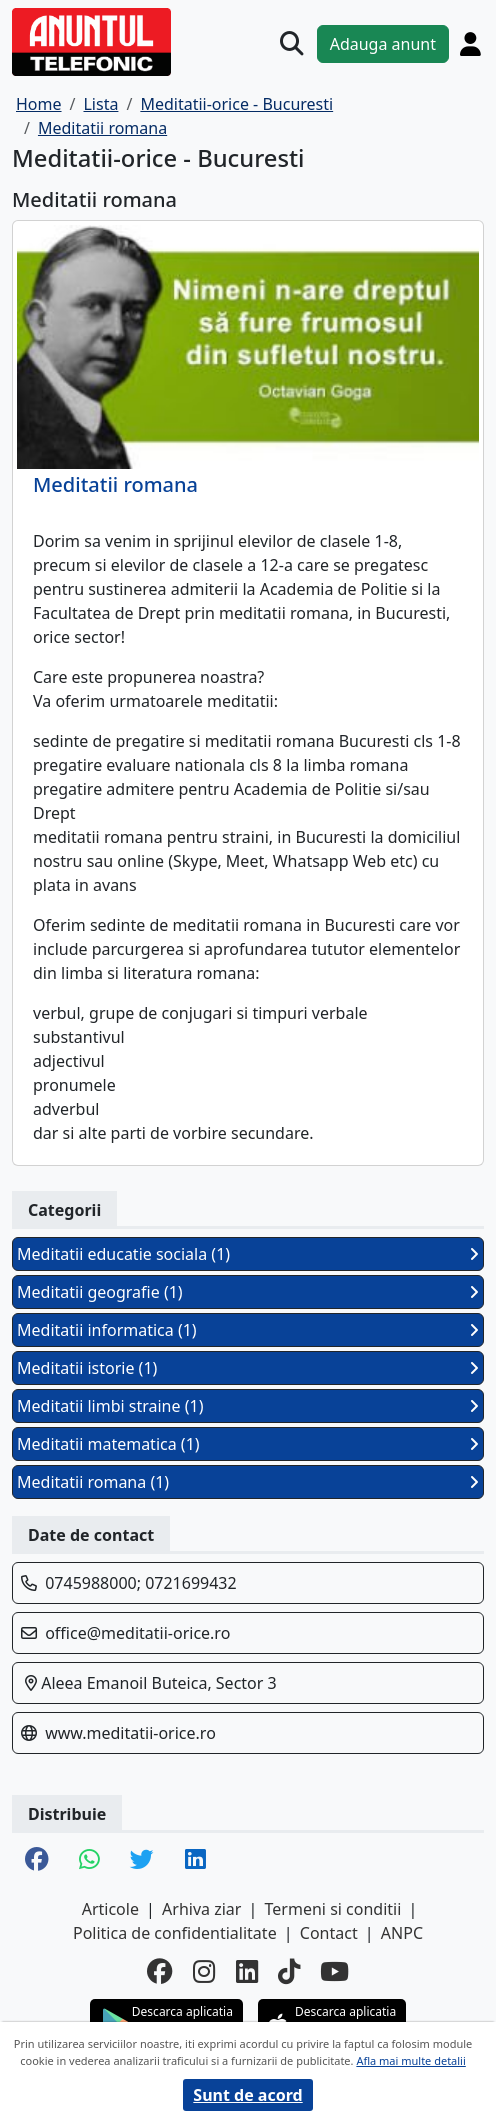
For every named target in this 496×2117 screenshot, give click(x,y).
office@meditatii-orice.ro (137, 1633)
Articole (110, 1909)
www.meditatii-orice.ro (130, 1733)
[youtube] (334, 1972)
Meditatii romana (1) (248, 1482)
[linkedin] (247, 1972)
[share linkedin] (195, 1861)
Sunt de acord (247, 2095)
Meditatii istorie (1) (248, 1368)
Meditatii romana (115, 485)
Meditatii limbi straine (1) (248, 1406)
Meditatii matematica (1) (248, 1444)
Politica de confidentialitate (175, 1933)
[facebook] (160, 1972)
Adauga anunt (383, 44)
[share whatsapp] (89, 1861)
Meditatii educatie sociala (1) (248, 1254)
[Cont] (470, 44)
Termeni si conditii (333, 1909)
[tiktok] (289, 1972)
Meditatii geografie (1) (248, 1292)
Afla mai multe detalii (410, 2060)
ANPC (402, 1933)
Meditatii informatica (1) (248, 1330)
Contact (329, 1933)
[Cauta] (292, 44)
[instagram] (204, 1972)
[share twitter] (142, 1861)
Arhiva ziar (201, 1909)
